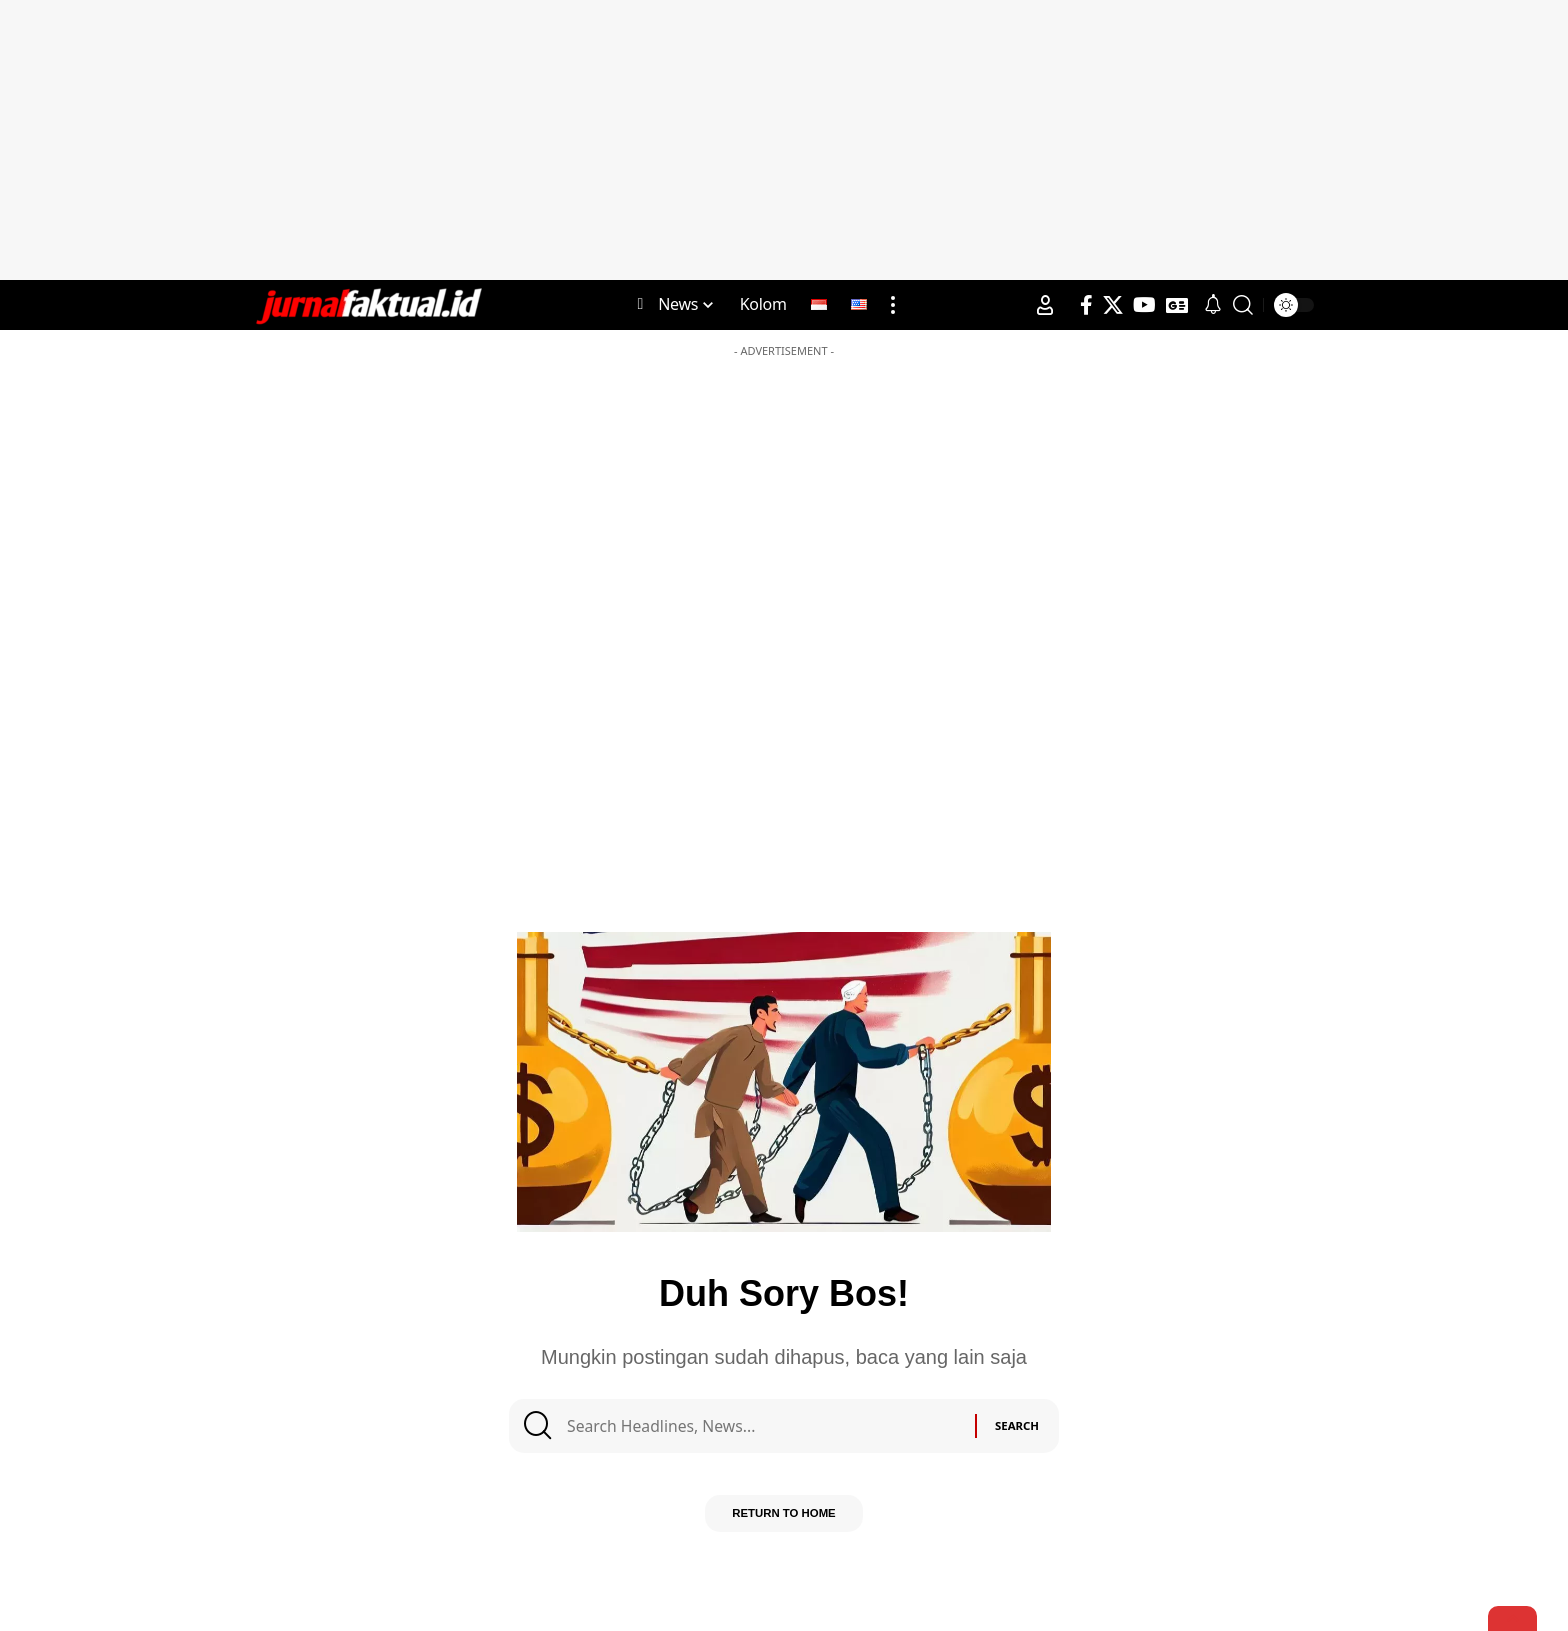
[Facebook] (1086, 305)
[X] (1113, 305)
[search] (1243, 305)
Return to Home (783, 1522)
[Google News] (1177, 305)
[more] (893, 305)
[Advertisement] (784, 140)
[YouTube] (1144, 305)
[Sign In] (1045, 305)
